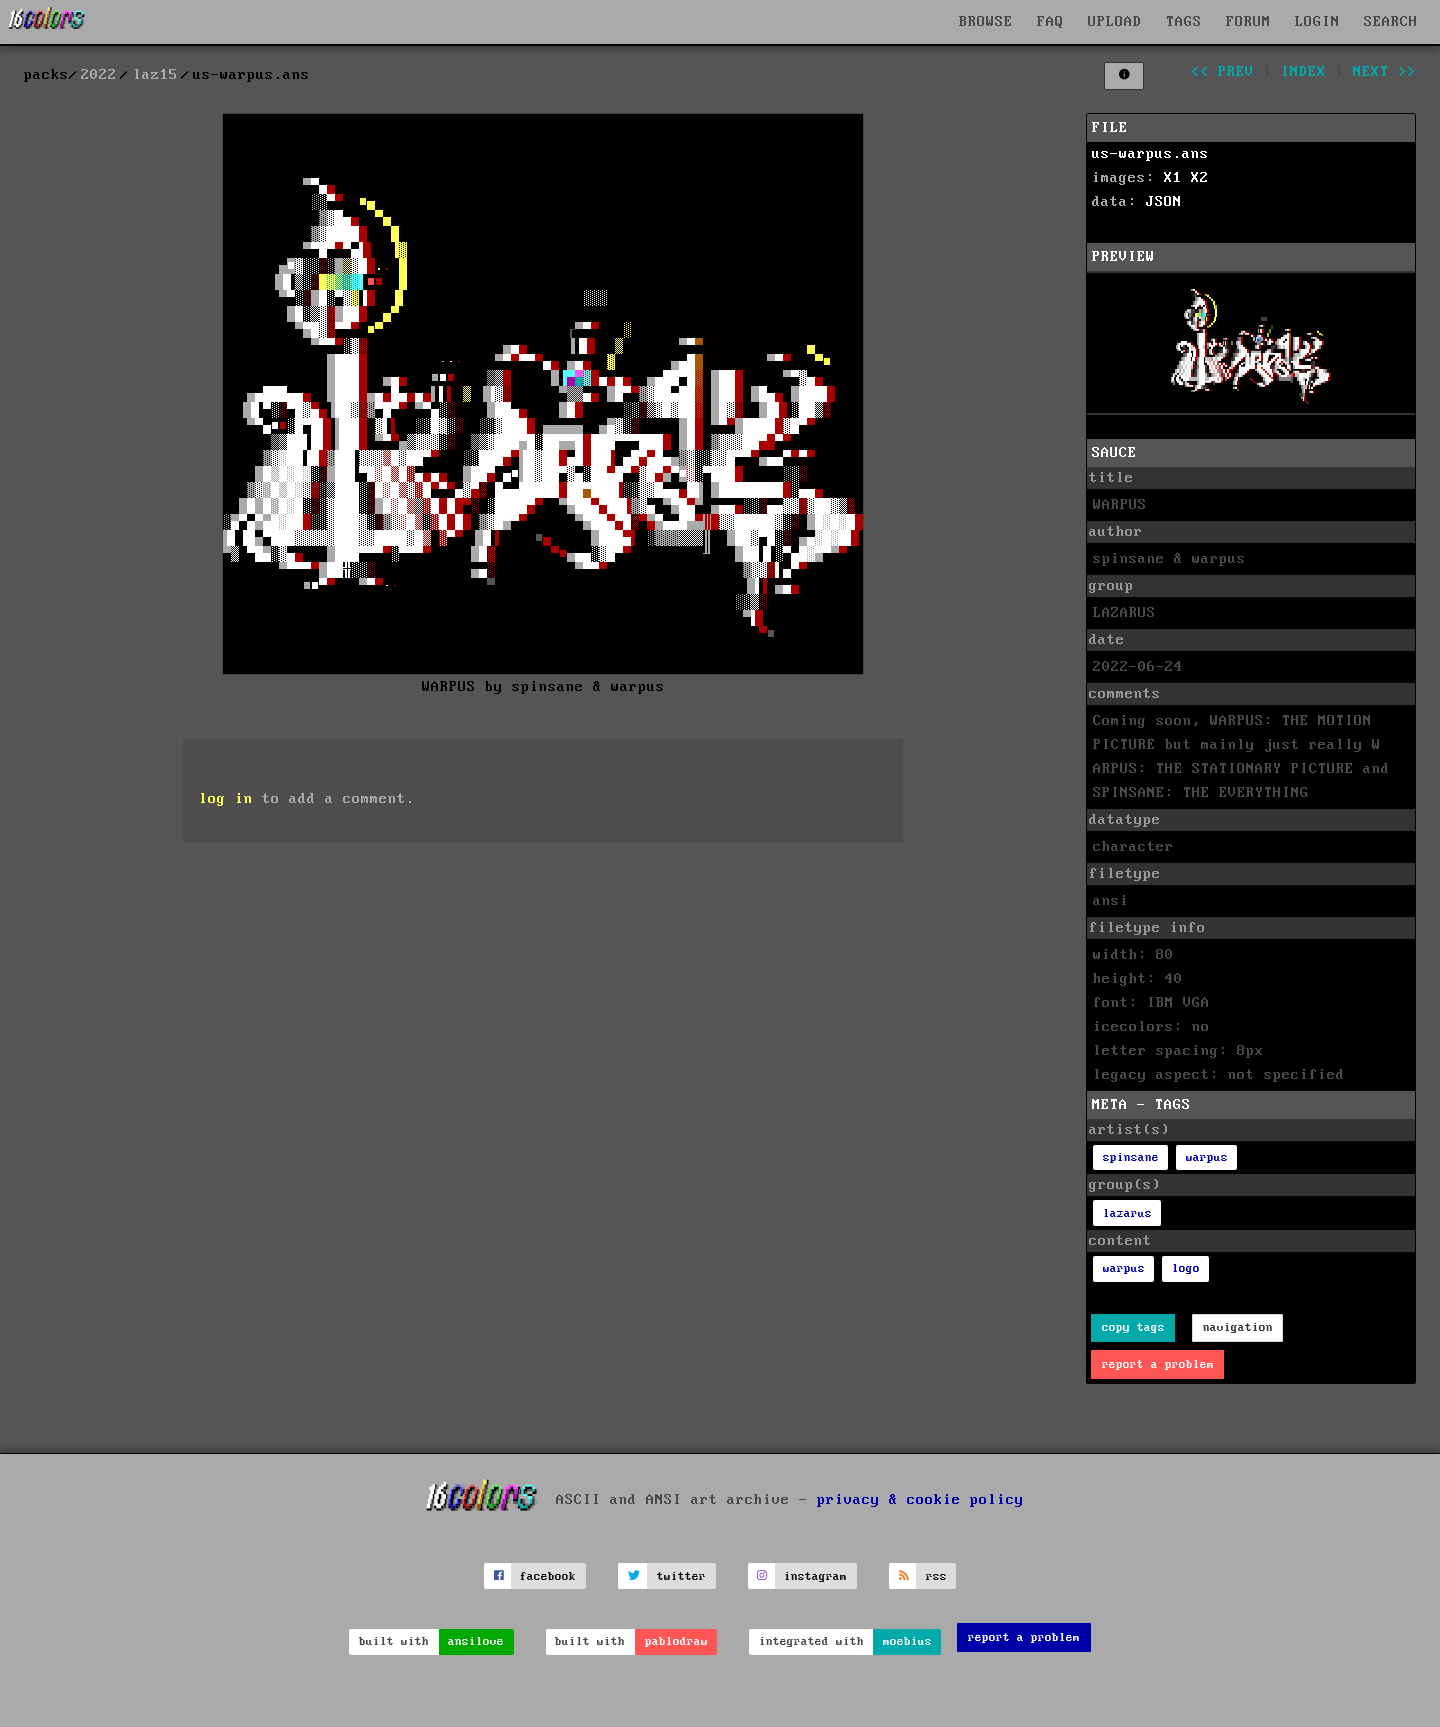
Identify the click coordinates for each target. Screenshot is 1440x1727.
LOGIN (1317, 22)
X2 (1200, 178)
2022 (99, 75)
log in (226, 799)
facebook (548, 1576)
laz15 (155, 75)
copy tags (1133, 1327)
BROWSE (986, 22)
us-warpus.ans (1150, 154)
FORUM (1248, 22)
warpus (1207, 1157)
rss (936, 1576)
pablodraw (676, 1641)
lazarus (1127, 1213)
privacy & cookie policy (920, 1500)
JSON (1164, 202)
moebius (907, 1641)
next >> (1384, 72)
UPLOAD (1115, 22)
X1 (1173, 178)
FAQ (1050, 22)
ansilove (476, 1641)
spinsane (1131, 1157)
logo (1186, 1268)
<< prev (1222, 72)
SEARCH (1391, 22)
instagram (815, 1576)
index (1303, 72)
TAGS (1184, 22)
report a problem (1158, 1364)
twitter (681, 1576)
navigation (1238, 1327)
